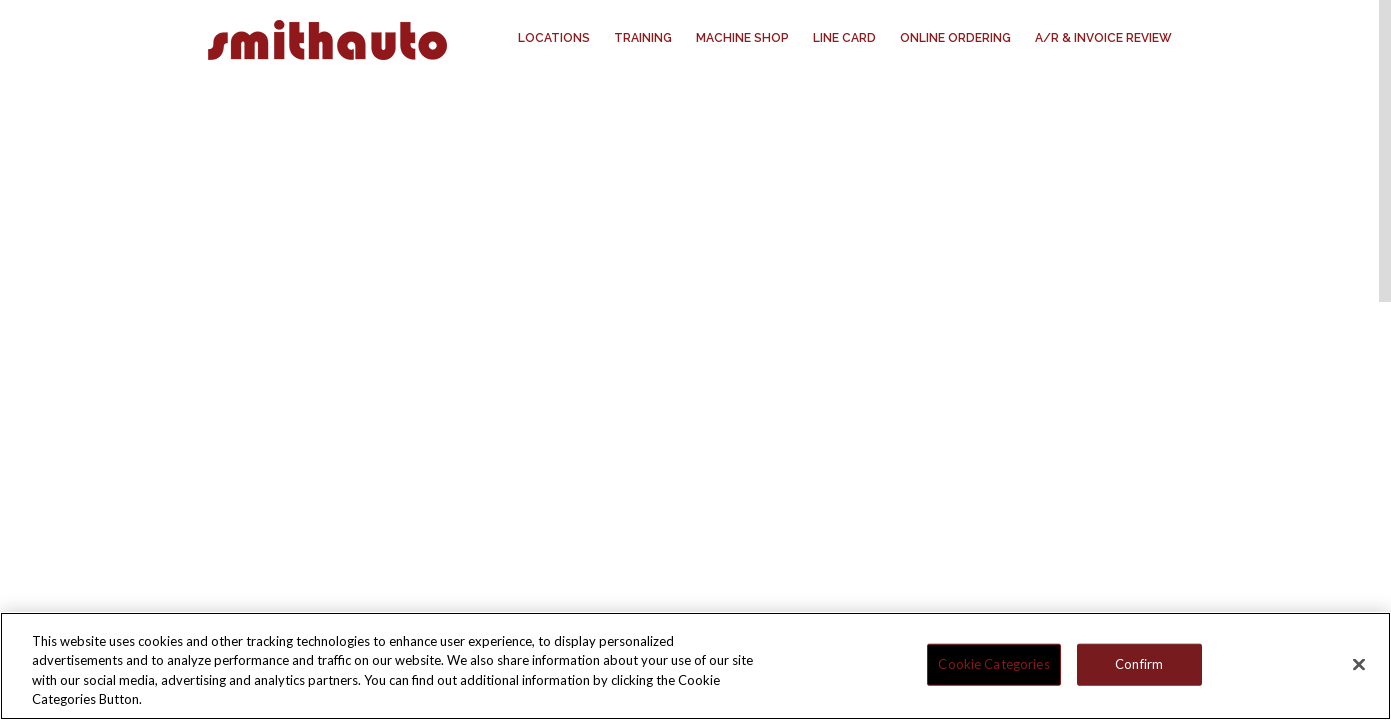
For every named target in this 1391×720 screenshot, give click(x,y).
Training (643, 38)
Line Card (844, 38)
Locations (554, 38)
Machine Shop (742, 38)
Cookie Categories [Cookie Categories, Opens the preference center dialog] (993, 664)
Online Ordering (955, 38)
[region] (695, 666)
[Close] (1359, 664)
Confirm (1139, 664)
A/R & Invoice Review (1103, 38)
